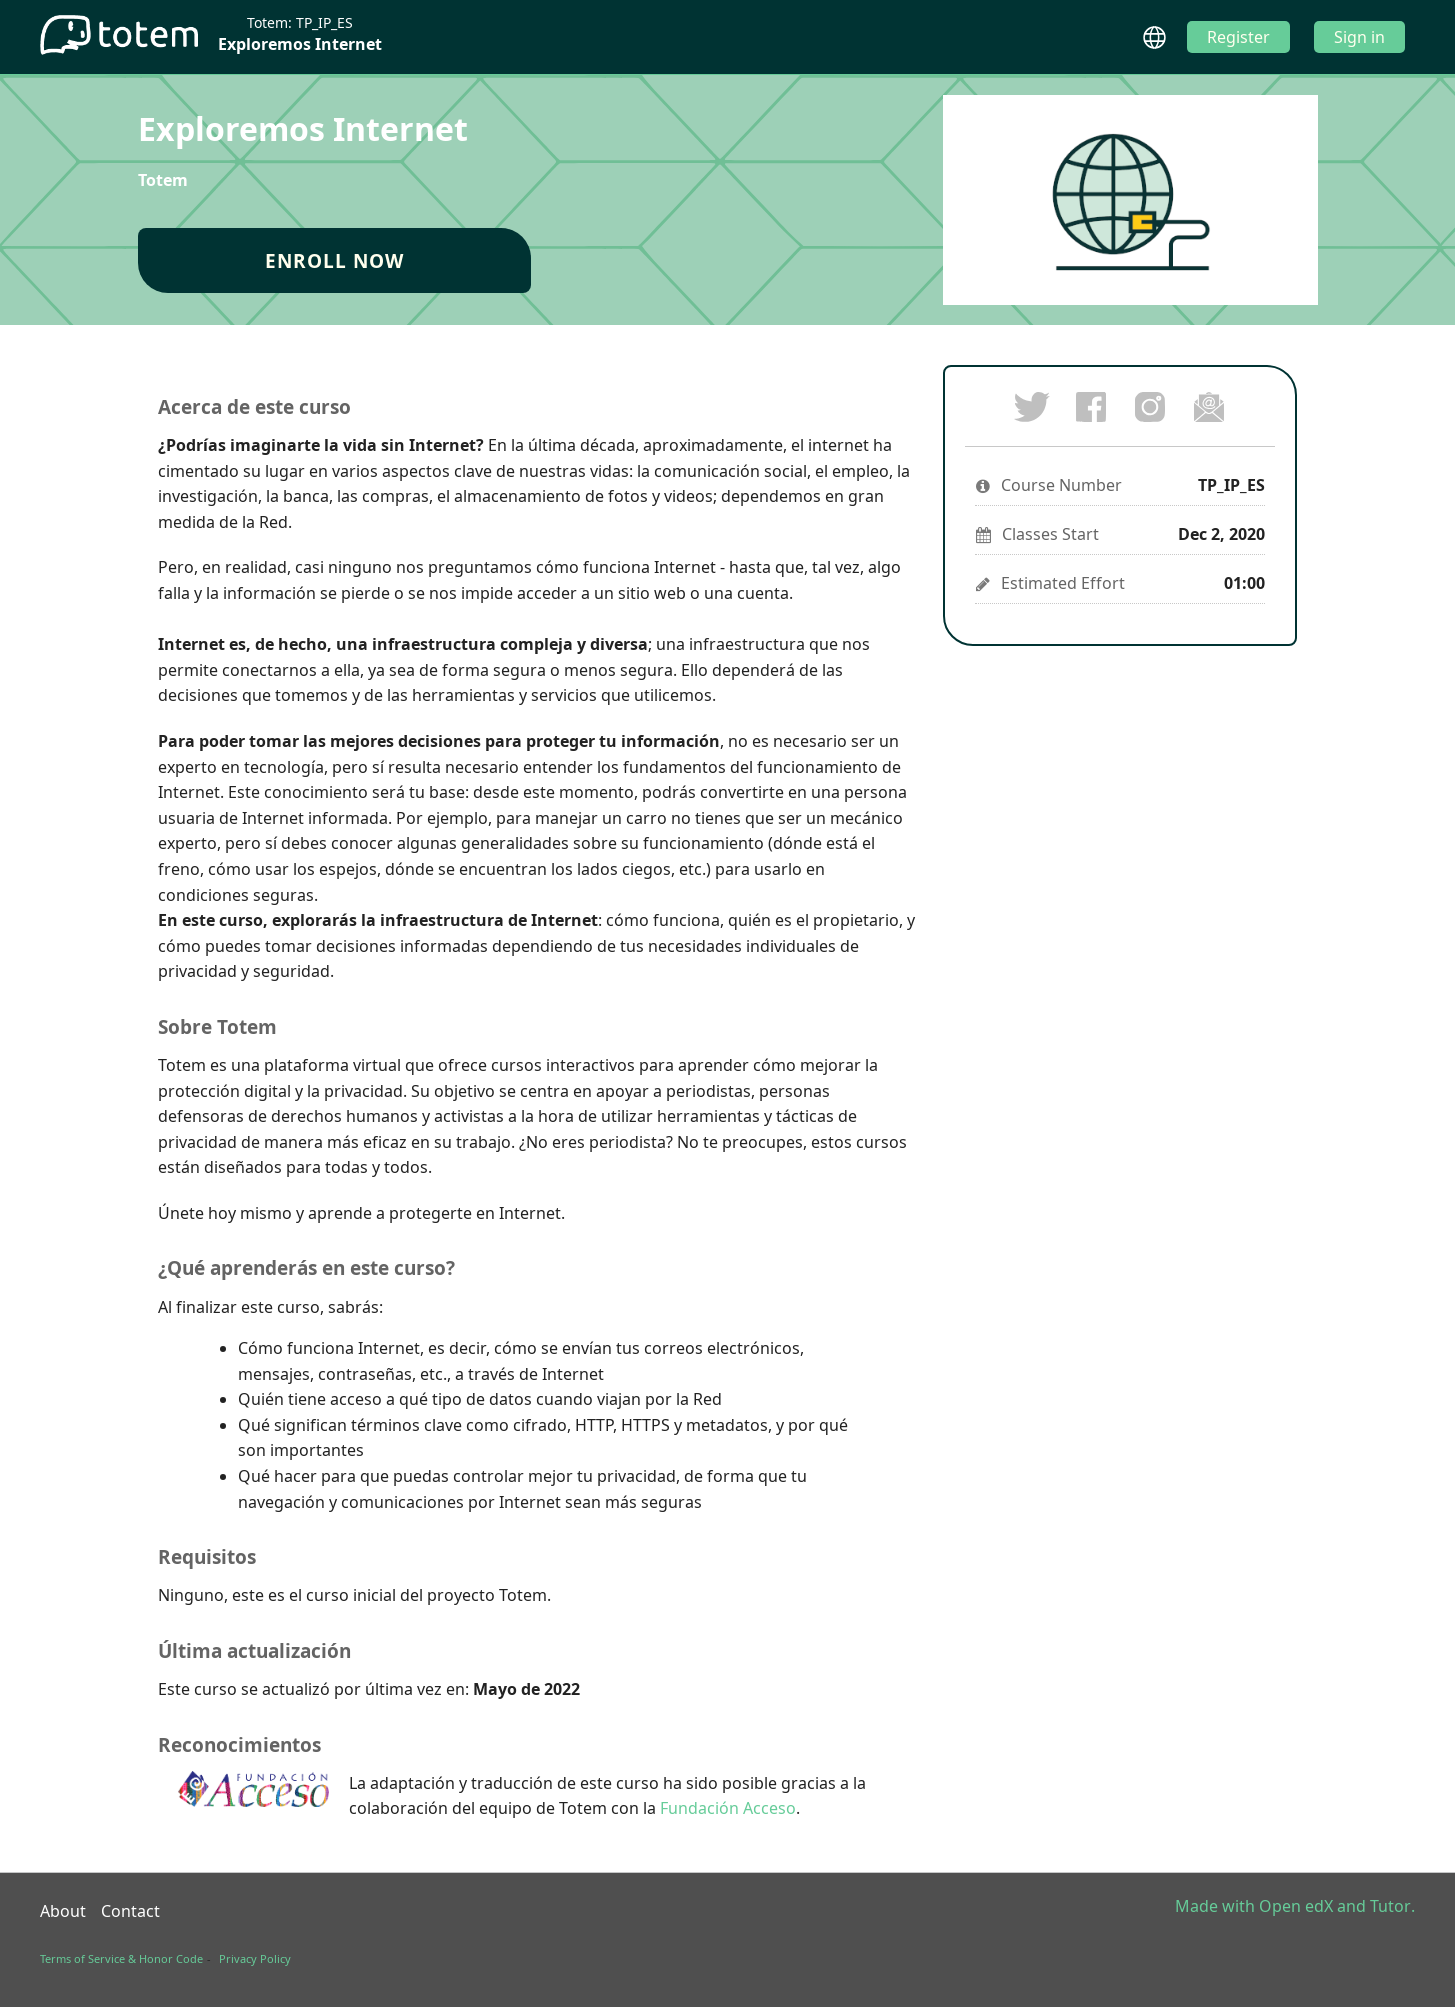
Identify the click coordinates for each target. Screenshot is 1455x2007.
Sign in (1359, 37)
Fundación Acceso (728, 1808)
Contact (130, 1911)
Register (1238, 37)
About (63, 1911)
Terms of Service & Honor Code (121, 1958)
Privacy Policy (255, 1958)
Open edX (1296, 1906)
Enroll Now (334, 260)
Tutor (1390, 1906)
